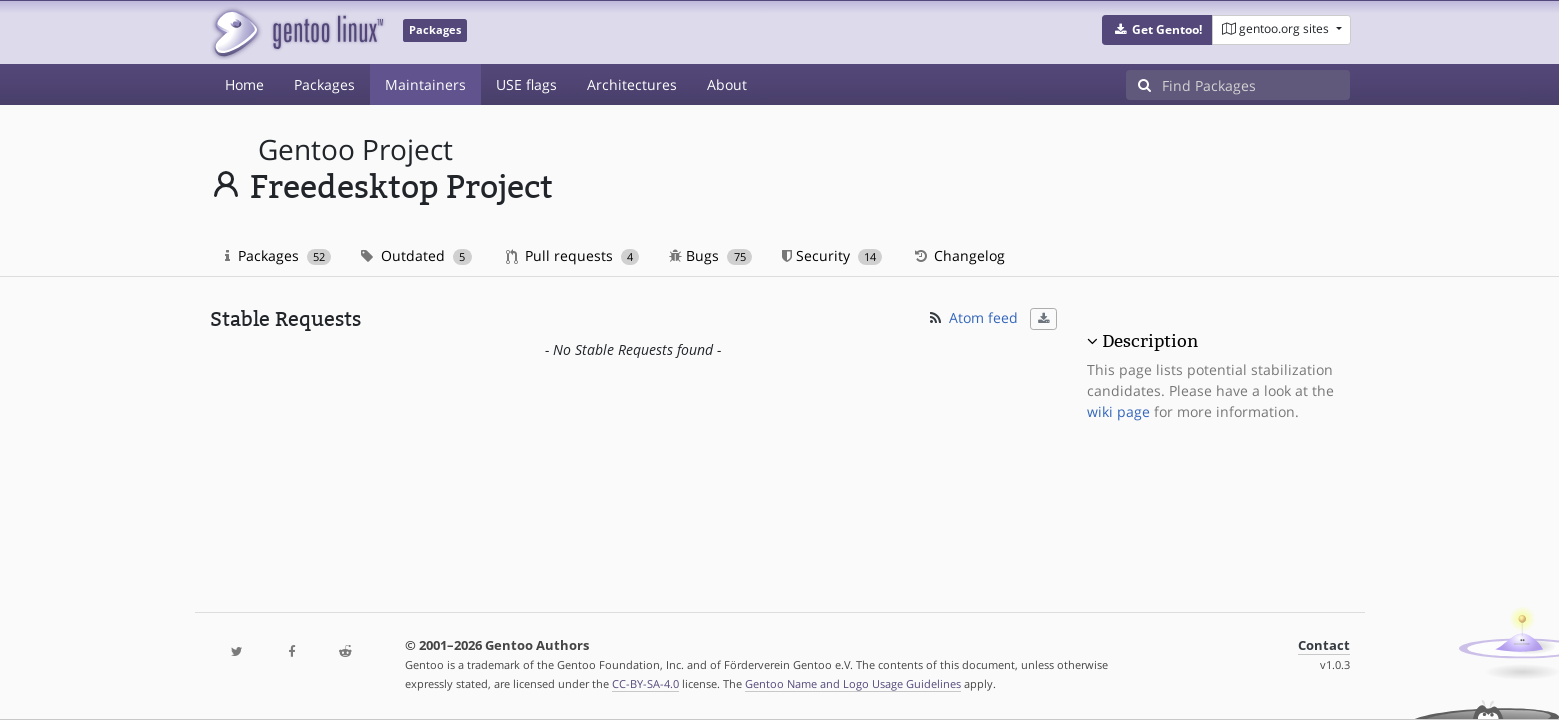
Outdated (416, 255)
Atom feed (972, 317)
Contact (1324, 645)
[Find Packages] (1256, 85)
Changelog (958, 255)
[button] (1157, 30)
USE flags (526, 84)
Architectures (632, 84)
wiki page (1118, 411)
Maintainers (425, 84)
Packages (324, 84)
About (727, 84)
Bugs (710, 255)
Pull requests (573, 255)
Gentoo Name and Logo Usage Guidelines (853, 683)
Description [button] (1150, 341)
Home (244, 84)
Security (832, 255)
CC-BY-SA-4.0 (645, 683)
